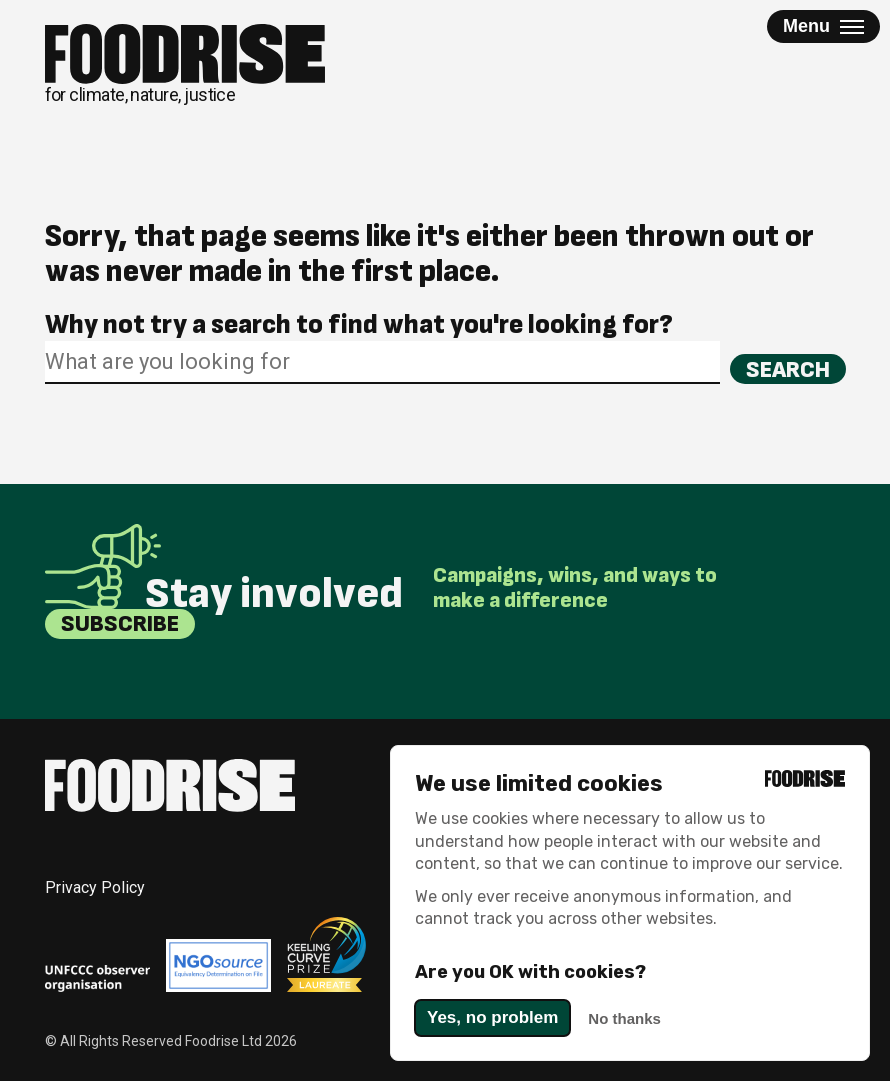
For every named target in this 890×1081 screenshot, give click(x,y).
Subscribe (120, 623)
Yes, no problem (492, 1017)
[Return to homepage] (185, 64)
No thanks (624, 1018)
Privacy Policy (95, 887)
